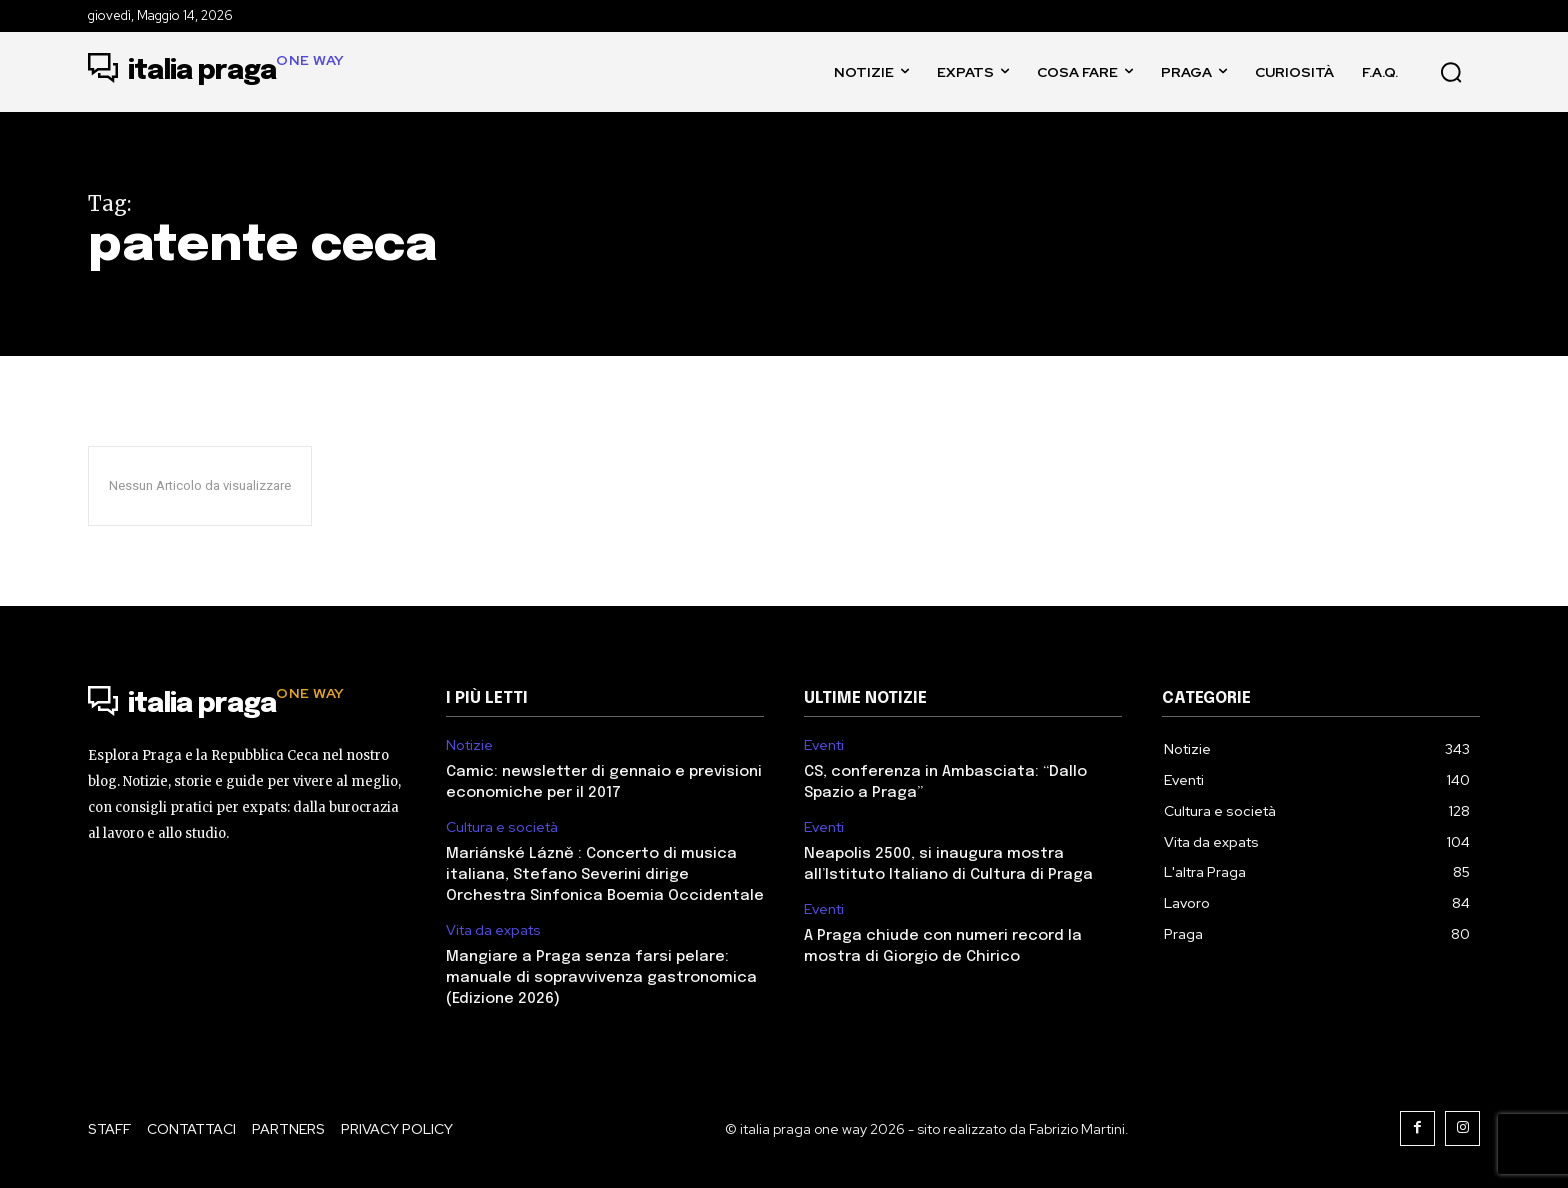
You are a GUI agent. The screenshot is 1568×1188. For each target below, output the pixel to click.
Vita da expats (493, 930)
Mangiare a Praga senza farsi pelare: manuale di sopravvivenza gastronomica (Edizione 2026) (601, 978)
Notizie (469, 745)
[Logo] (216, 72)
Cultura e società (502, 827)
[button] (1451, 72)
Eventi (824, 745)
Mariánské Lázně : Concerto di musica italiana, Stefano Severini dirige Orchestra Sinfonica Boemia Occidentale (605, 875)
